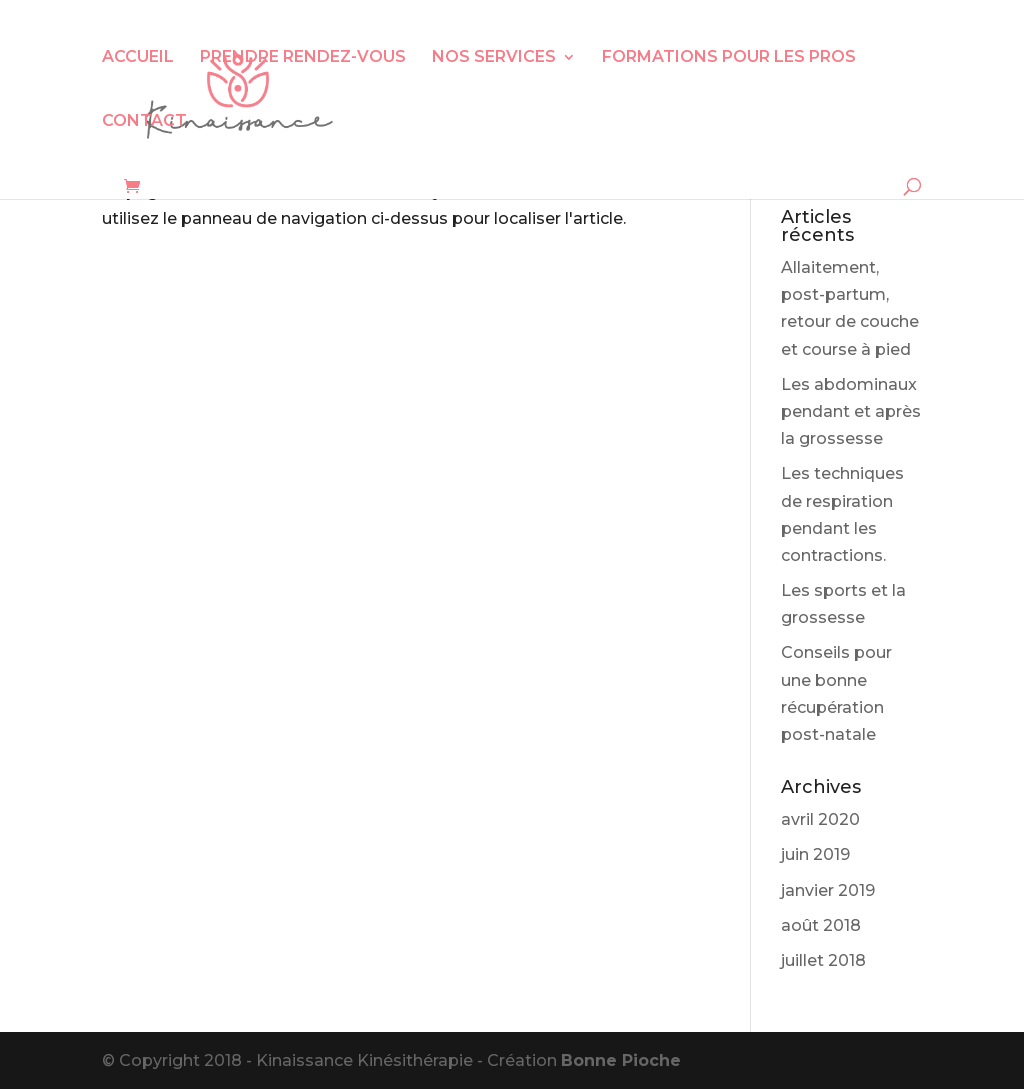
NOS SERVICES (494, 58)
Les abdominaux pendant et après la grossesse (851, 411)
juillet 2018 (823, 960)
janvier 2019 (828, 890)
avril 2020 (820, 819)
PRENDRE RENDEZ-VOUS (303, 58)
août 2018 (821, 925)
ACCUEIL (138, 58)
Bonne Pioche (621, 1060)
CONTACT (144, 122)
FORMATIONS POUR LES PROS (729, 58)
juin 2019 (815, 854)
